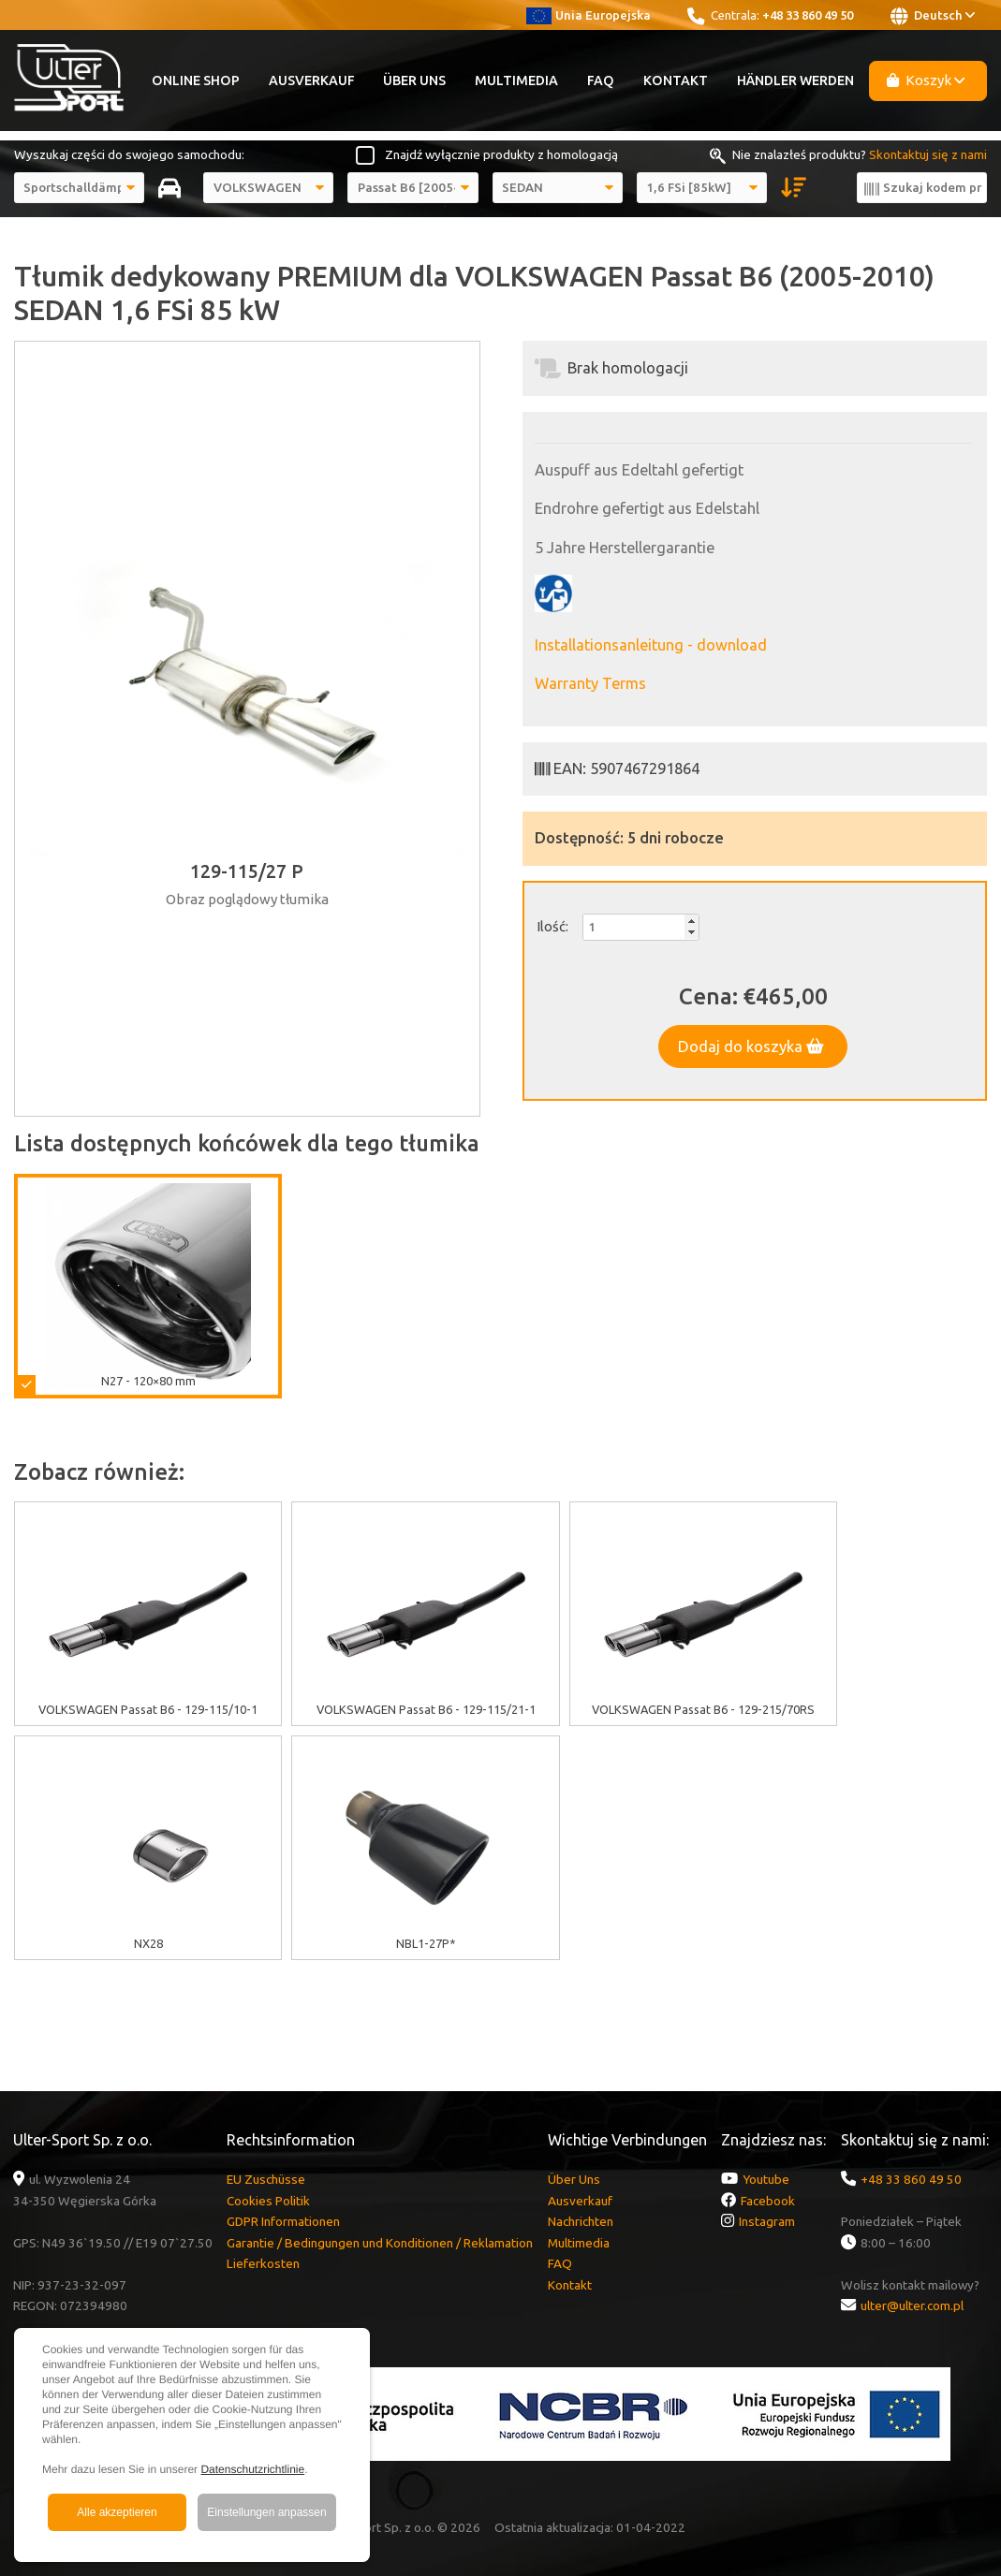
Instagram (767, 2221)
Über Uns (414, 80)
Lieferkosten (263, 2263)
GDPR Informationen (283, 2221)
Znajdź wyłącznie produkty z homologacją (501, 154)
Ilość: (552, 926)
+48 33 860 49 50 (807, 15)
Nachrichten (580, 2221)
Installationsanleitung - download (651, 645)
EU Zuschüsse (266, 2179)
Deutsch (933, 15)
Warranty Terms (590, 683)
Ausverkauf (312, 80)
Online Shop (196, 80)
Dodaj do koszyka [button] (751, 1046)
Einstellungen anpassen (266, 2512)
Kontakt (675, 80)
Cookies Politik (268, 2200)
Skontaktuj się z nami (928, 154)
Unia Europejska (588, 15)
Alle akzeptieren (116, 2512)
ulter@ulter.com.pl (912, 2305)
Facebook (768, 2200)
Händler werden (795, 80)
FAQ (600, 80)
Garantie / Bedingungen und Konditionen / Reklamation (380, 2242)
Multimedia (516, 80)
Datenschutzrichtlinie (252, 2469)
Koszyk (926, 80)
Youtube (766, 2179)
